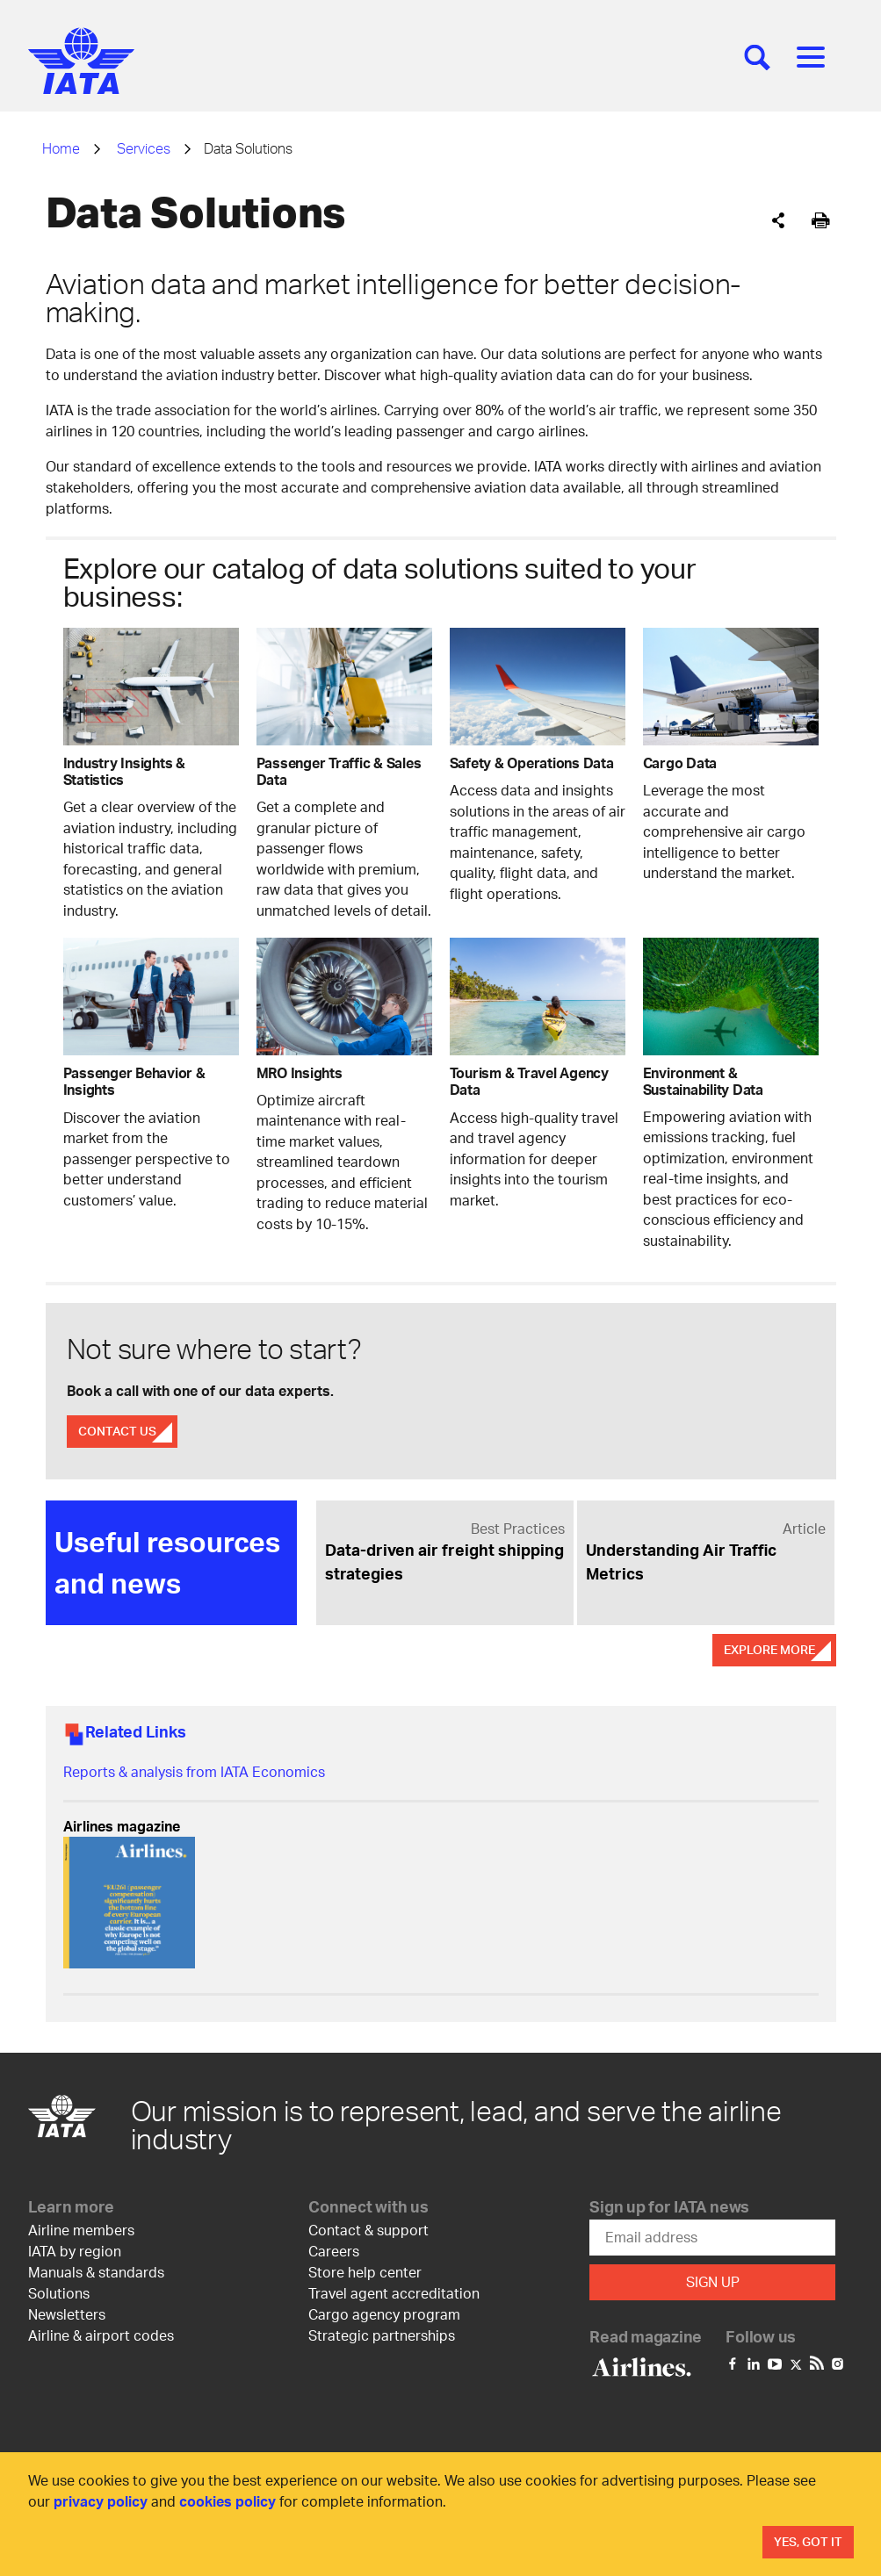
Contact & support (368, 2229)
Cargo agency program (384, 2313)
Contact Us (117, 1430)
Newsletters (66, 2313)
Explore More (769, 1649)
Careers (333, 2250)
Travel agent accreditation (394, 2292)
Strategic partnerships (381, 2334)
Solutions (59, 2292)
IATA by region (74, 2250)
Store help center (365, 2271)
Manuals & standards (96, 2271)
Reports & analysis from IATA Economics (194, 1771)
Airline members (81, 2229)
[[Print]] (821, 221)
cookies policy (227, 2501)
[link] (445, 1551)
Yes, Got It (808, 2541)
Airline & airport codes (101, 2334)
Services (143, 148)
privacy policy (101, 2501)
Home (61, 148)
